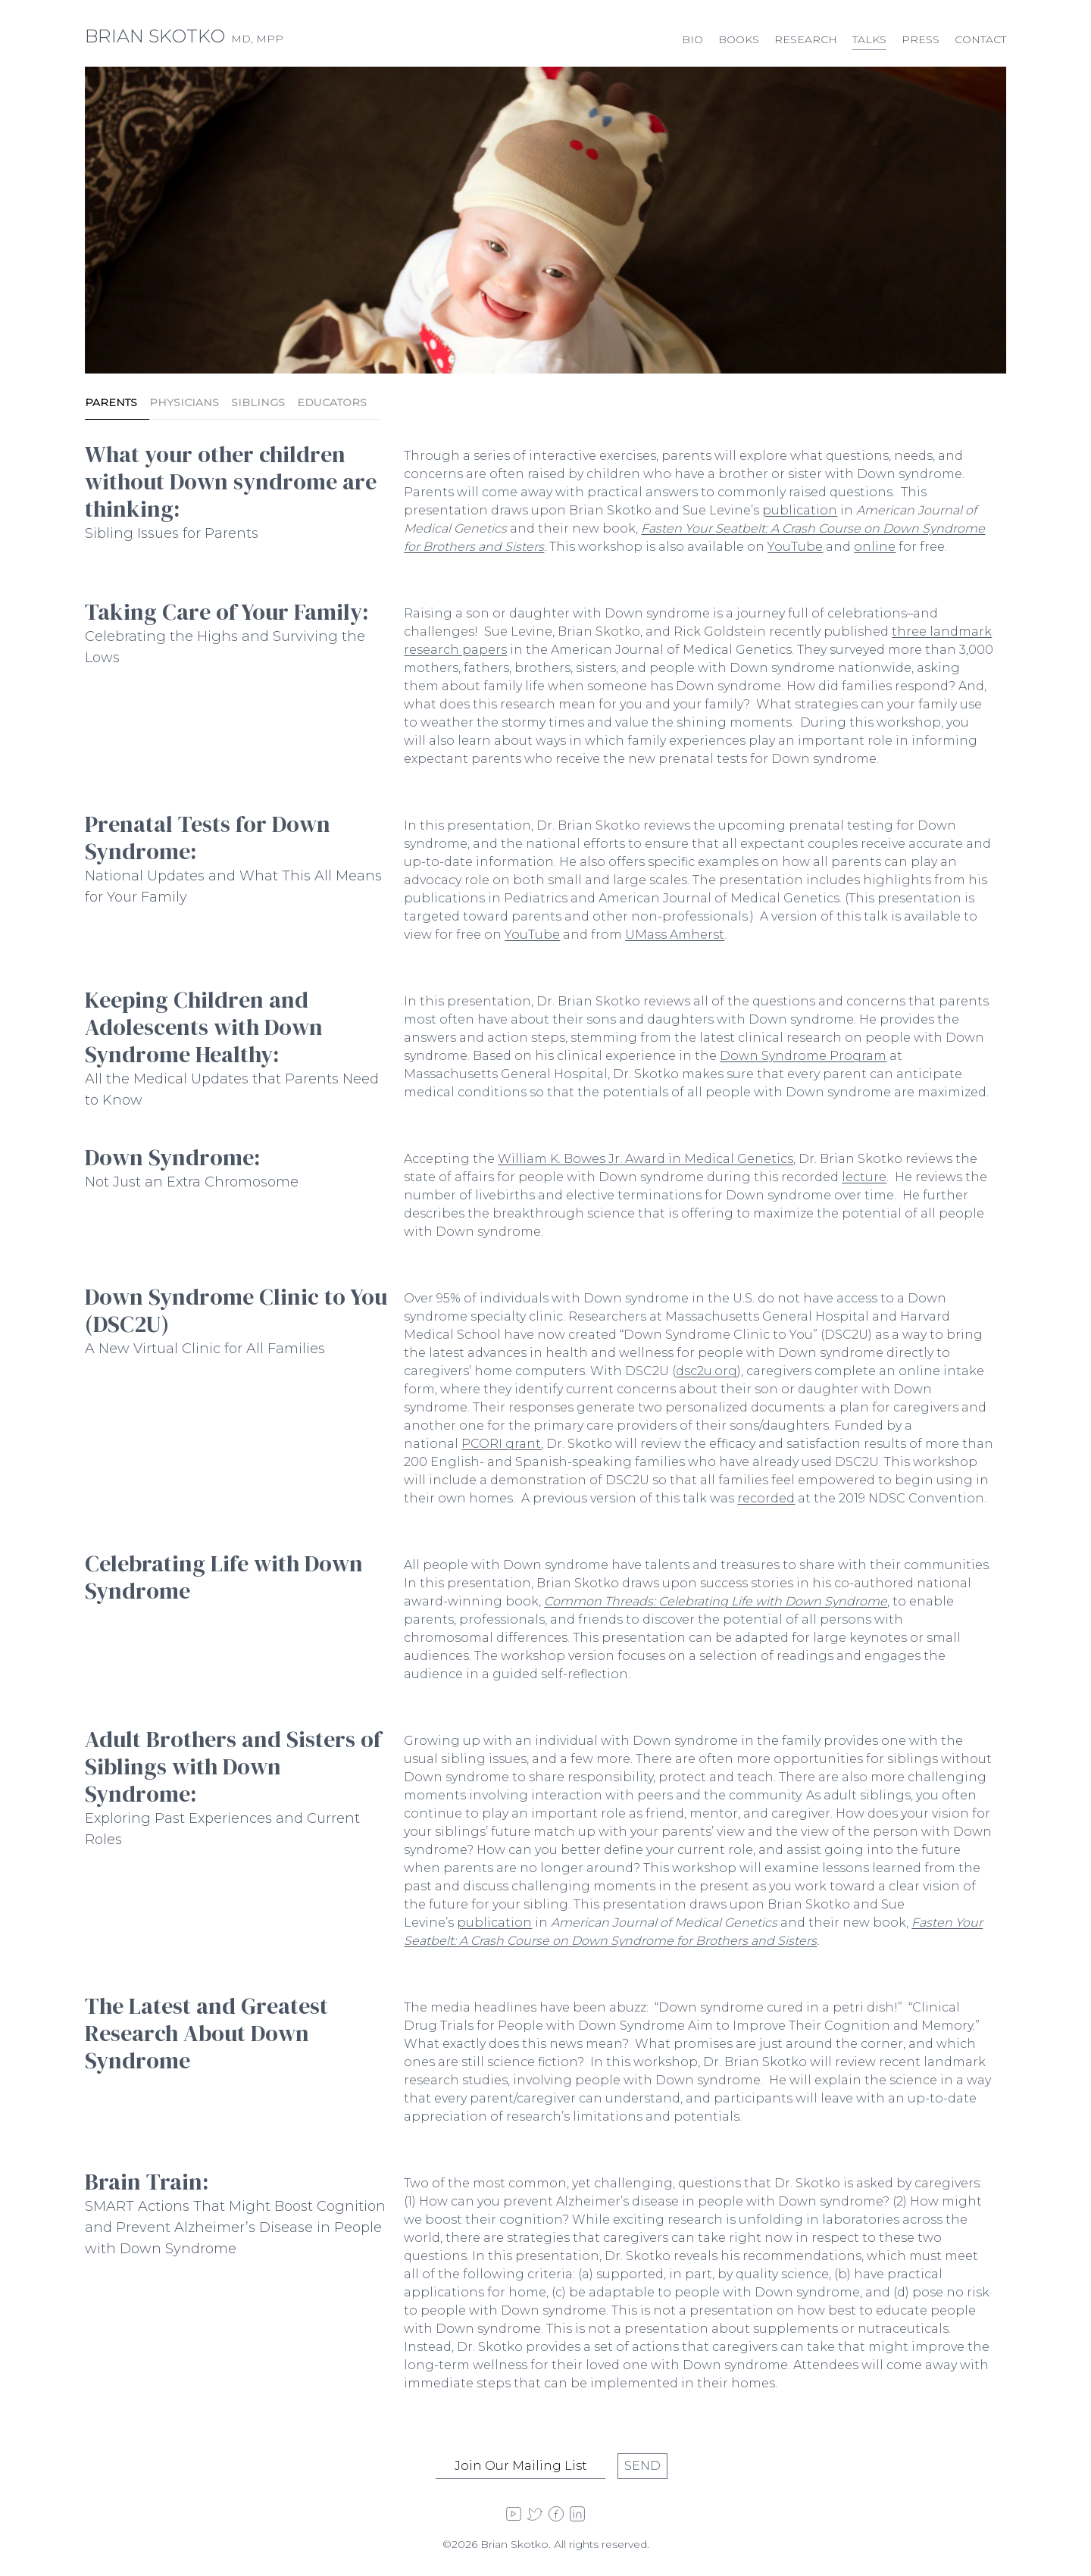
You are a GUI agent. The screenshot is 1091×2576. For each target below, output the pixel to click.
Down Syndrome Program (803, 1056)
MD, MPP (184, 38)
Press (920, 39)
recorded (766, 1498)
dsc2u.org (706, 1371)
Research (805, 39)
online (875, 546)
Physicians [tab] (184, 402)
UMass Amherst (674, 934)
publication (799, 510)
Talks (869, 39)
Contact (980, 39)
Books (738, 39)
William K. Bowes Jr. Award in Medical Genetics (645, 1159)
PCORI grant (501, 1443)
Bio (692, 39)
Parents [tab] (111, 402)
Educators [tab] (332, 402)
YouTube (795, 546)
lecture (864, 1177)
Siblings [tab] (258, 402)
